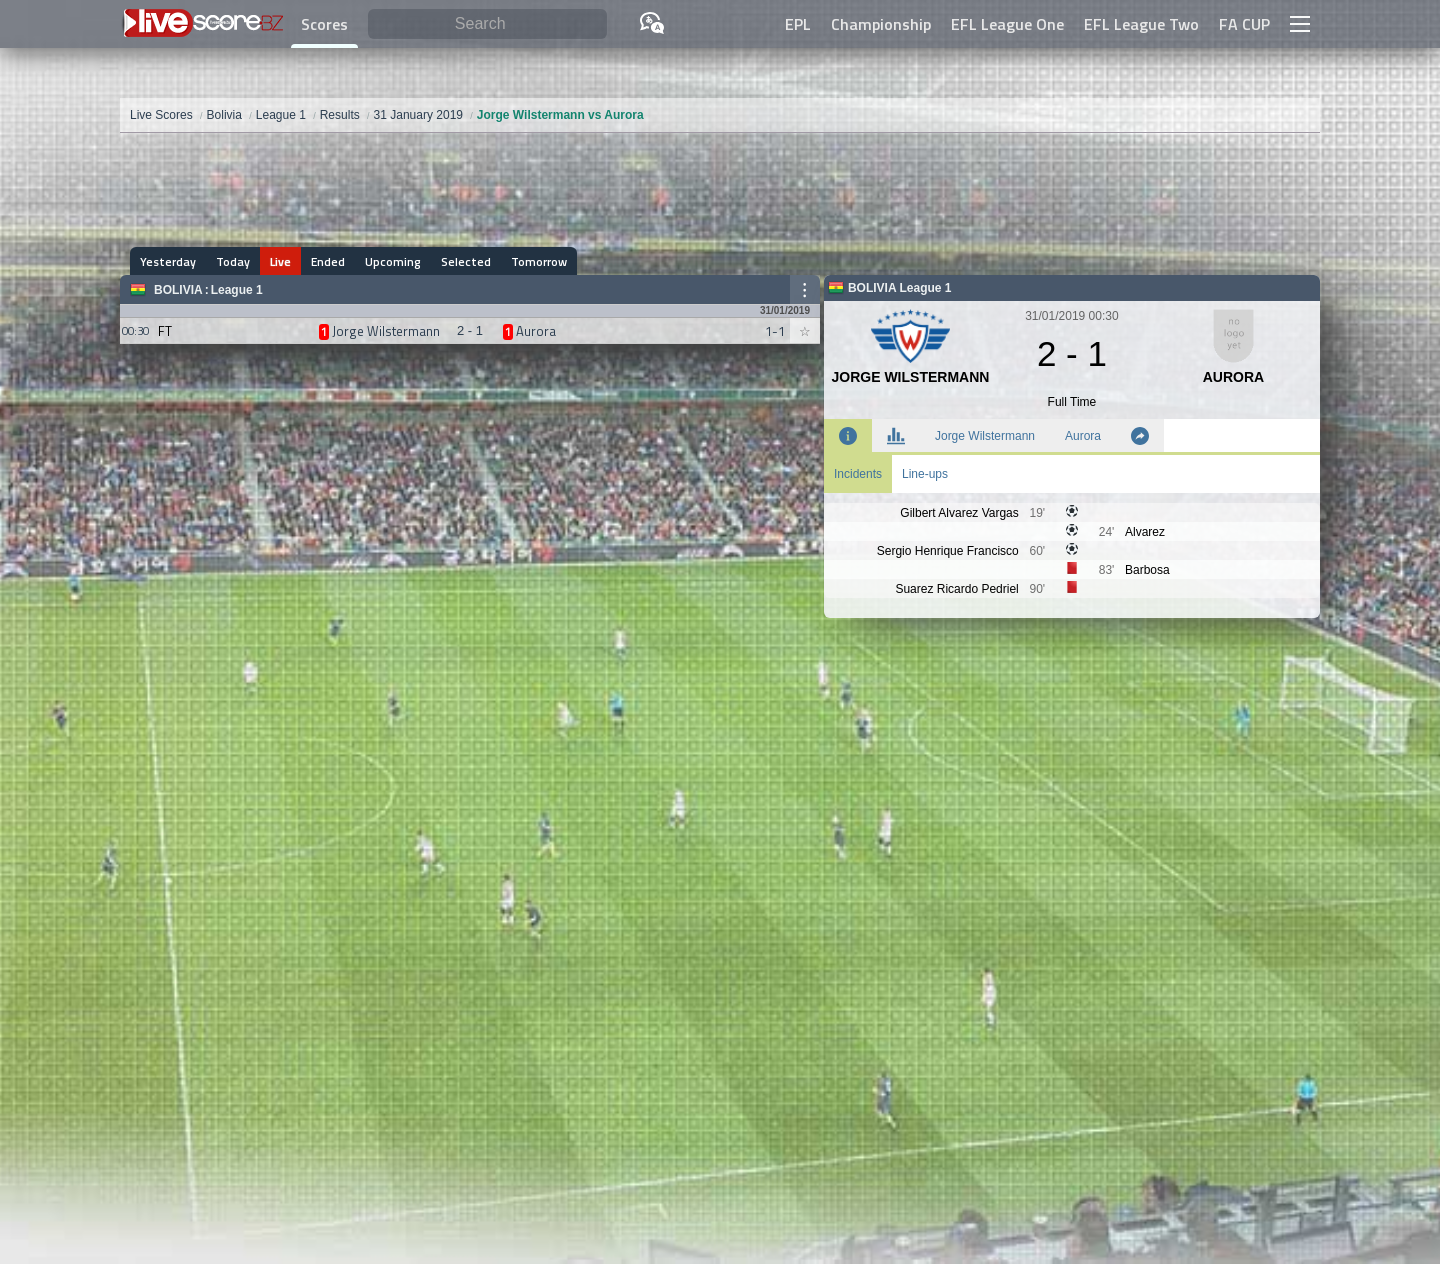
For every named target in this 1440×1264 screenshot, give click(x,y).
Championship (881, 24)
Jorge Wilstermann (985, 436)
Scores (324, 24)
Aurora (1083, 436)
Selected (466, 261)
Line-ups (925, 474)
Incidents (858, 474)
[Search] (487, 24)
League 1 (237, 290)
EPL (798, 24)
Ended (328, 261)
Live (280, 261)
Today (233, 261)
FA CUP (1244, 24)
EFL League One (1007, 24)
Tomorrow (539, 261)
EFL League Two (1141, 24)
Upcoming (393, 261)
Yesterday (168, 261)
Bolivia (178, 290)
